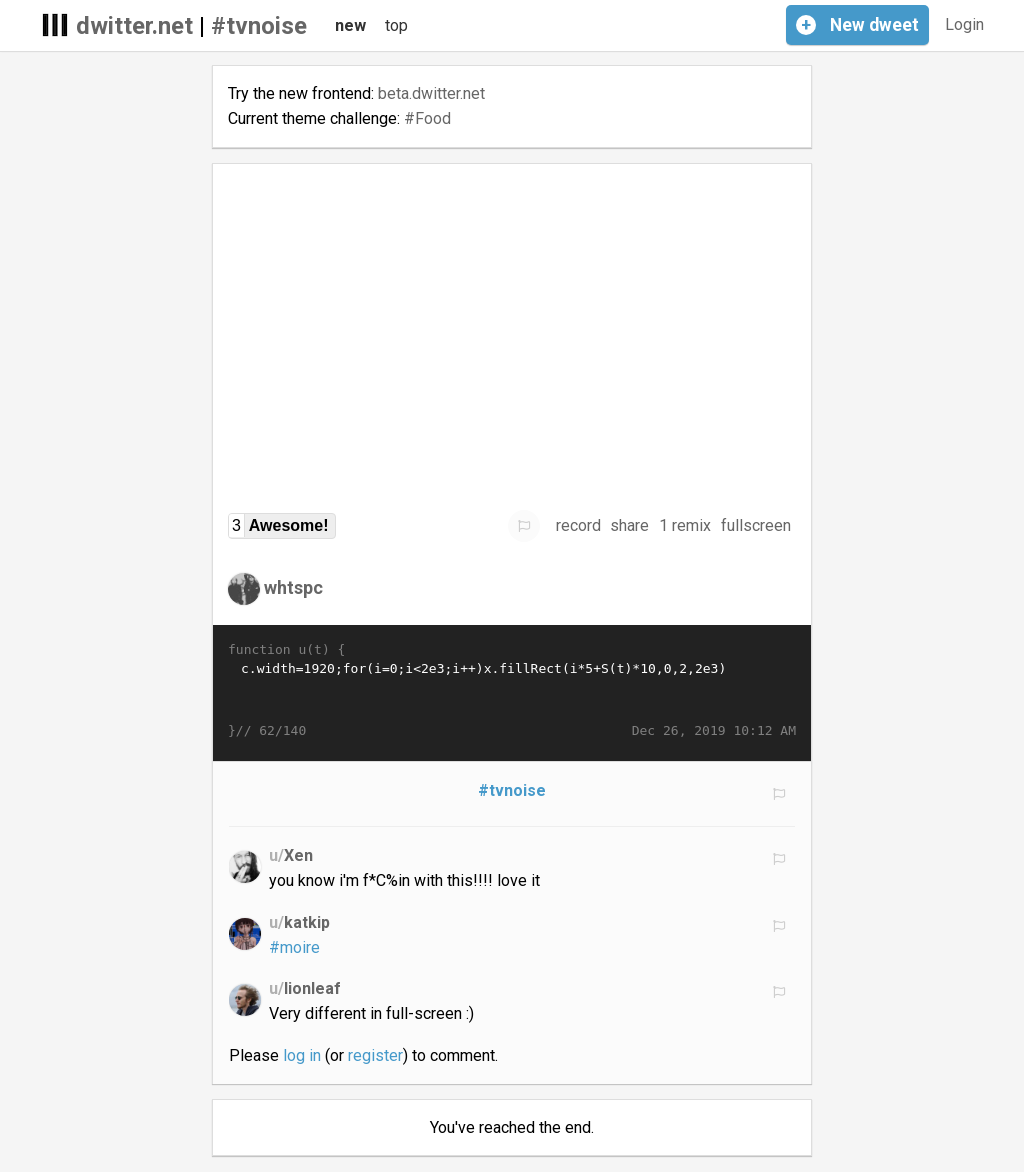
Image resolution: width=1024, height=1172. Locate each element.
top (396, 25)
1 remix (685, 525)
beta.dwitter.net (431, 93)
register (375, 1055)
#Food (427, 118)
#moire (294, 947)
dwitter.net (134, 26)
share (629, 525)
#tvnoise (259, 26)
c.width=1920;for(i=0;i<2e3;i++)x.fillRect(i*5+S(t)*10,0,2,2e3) (512, 691)
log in (302, 1055)
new (350, 25)
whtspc (293, 587)
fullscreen (756, 525)
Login (964, 24)
